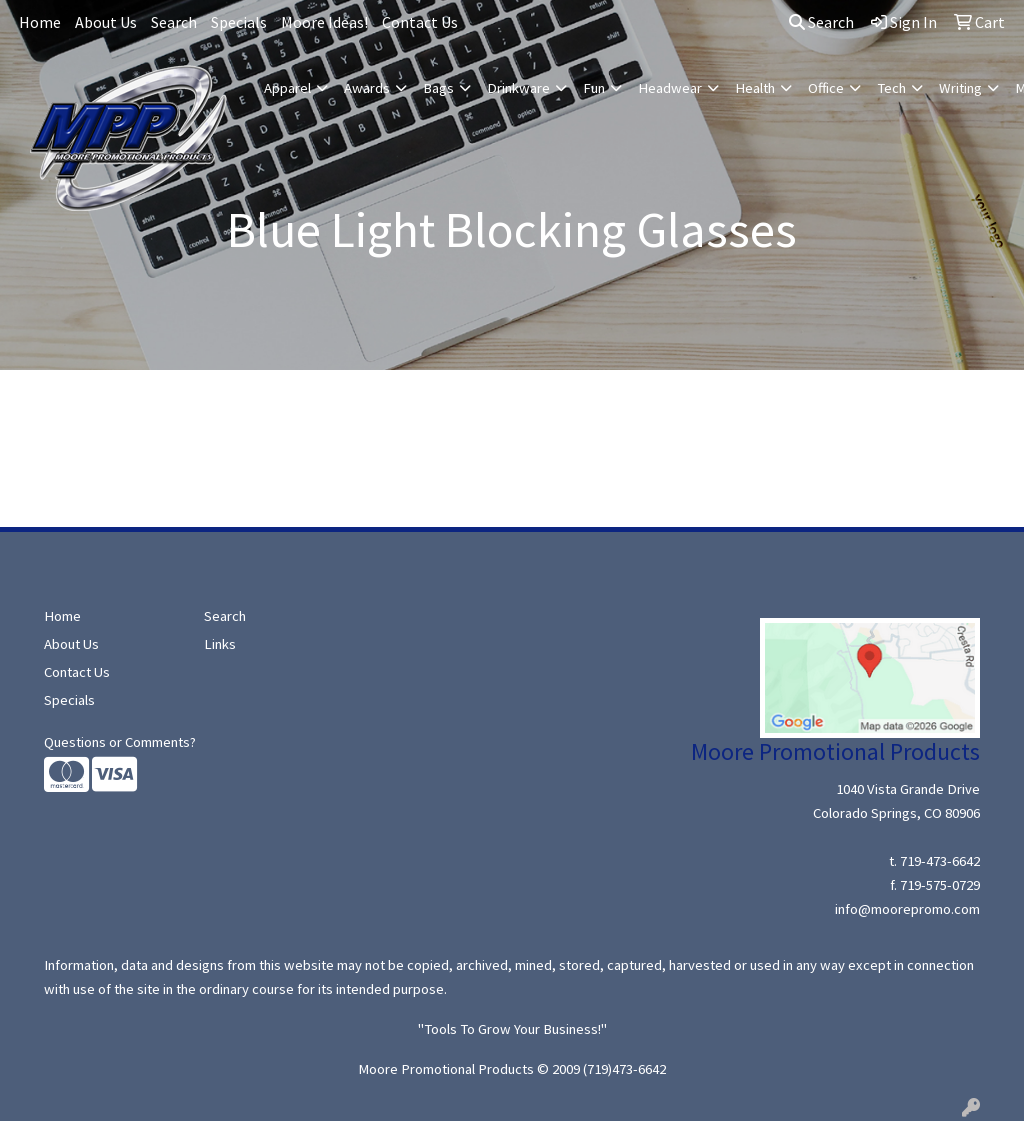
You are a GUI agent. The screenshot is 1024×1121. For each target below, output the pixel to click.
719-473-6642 (940, 861)
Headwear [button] (670, 88)
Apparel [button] (287, 88)
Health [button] (755, 88)
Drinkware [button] (518, 88)
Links (220, 644)
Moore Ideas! (324, 22)
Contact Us (420, 22)
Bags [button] (438, 88)
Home (40, 22)
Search (174, 22)
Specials (239, 22)
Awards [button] (367, 88)
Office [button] (826, 88)
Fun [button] (594, 88)
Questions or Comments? (120, 742)
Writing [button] (960, 88)
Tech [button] (891, 88)
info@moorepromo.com (907, 909)
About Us (106, 22)
